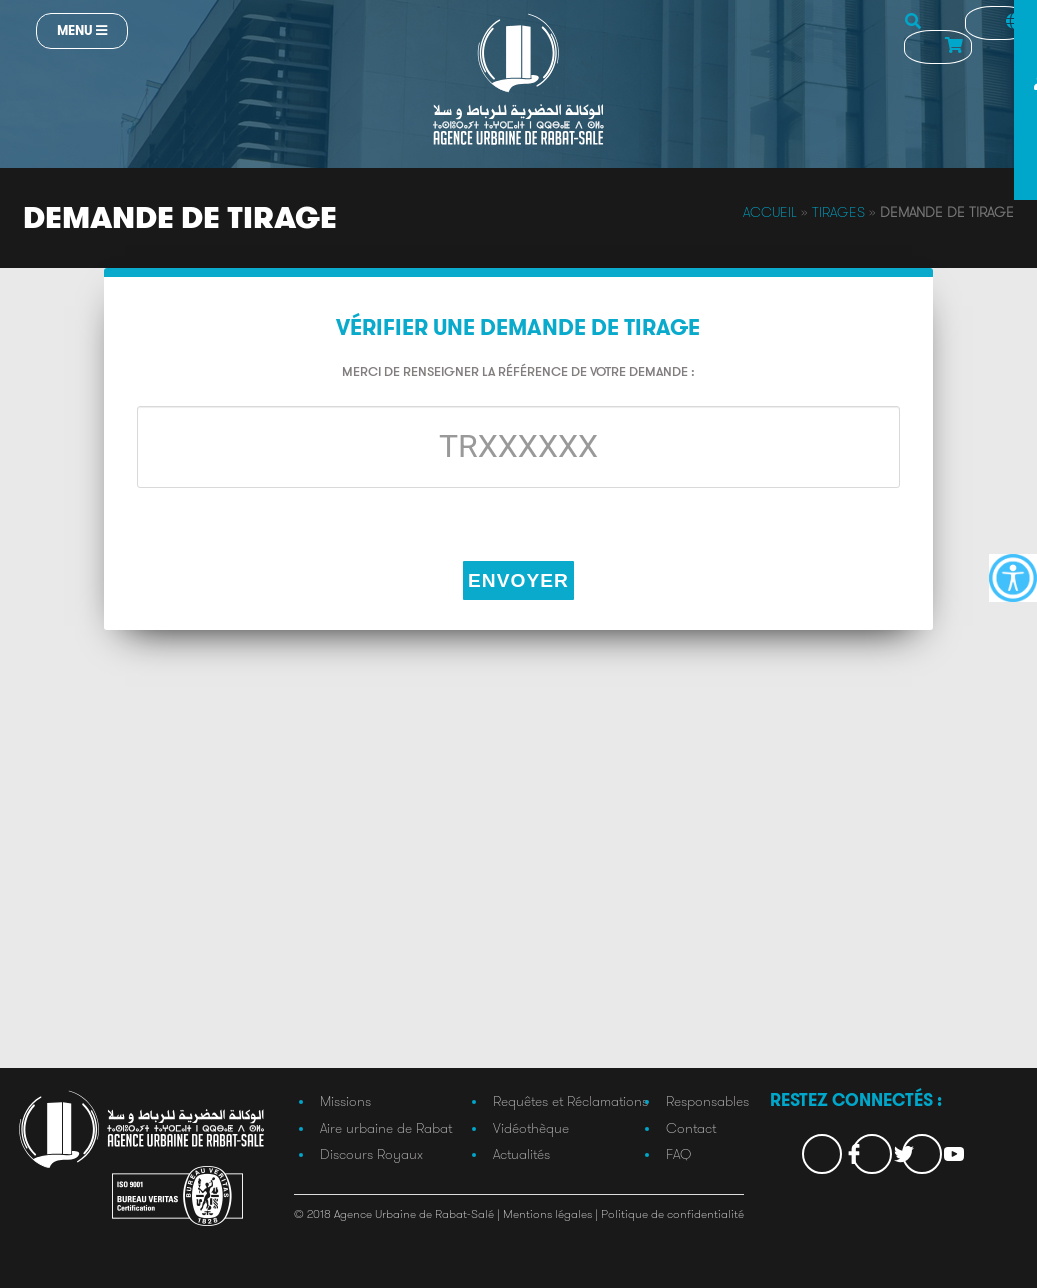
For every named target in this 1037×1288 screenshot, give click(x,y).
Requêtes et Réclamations (570, 1101)
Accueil (770, 212)
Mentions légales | (552, 1213)
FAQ (678, 1154)
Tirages (838, 212)
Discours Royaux (371, 1154)
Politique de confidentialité (672, 1213)
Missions (345, 1101)
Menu (82, 30)
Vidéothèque (531, 1128)
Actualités (521, 1154)
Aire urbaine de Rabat (386, 1128)
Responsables (707, 1101)
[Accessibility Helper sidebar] (1013, 578)
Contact (691, 1128)
